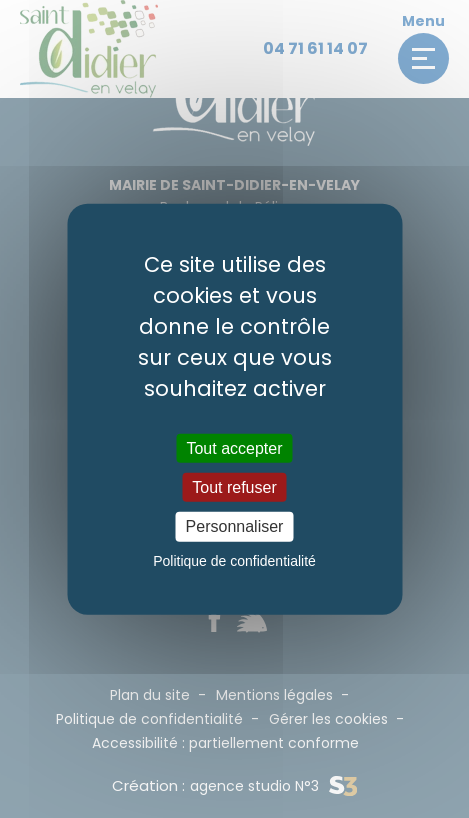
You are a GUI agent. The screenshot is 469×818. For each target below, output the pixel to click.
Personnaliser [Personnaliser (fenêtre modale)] (235, 526)
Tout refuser (234, 487)
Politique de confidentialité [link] (234, 560)
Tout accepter (234, 448)
